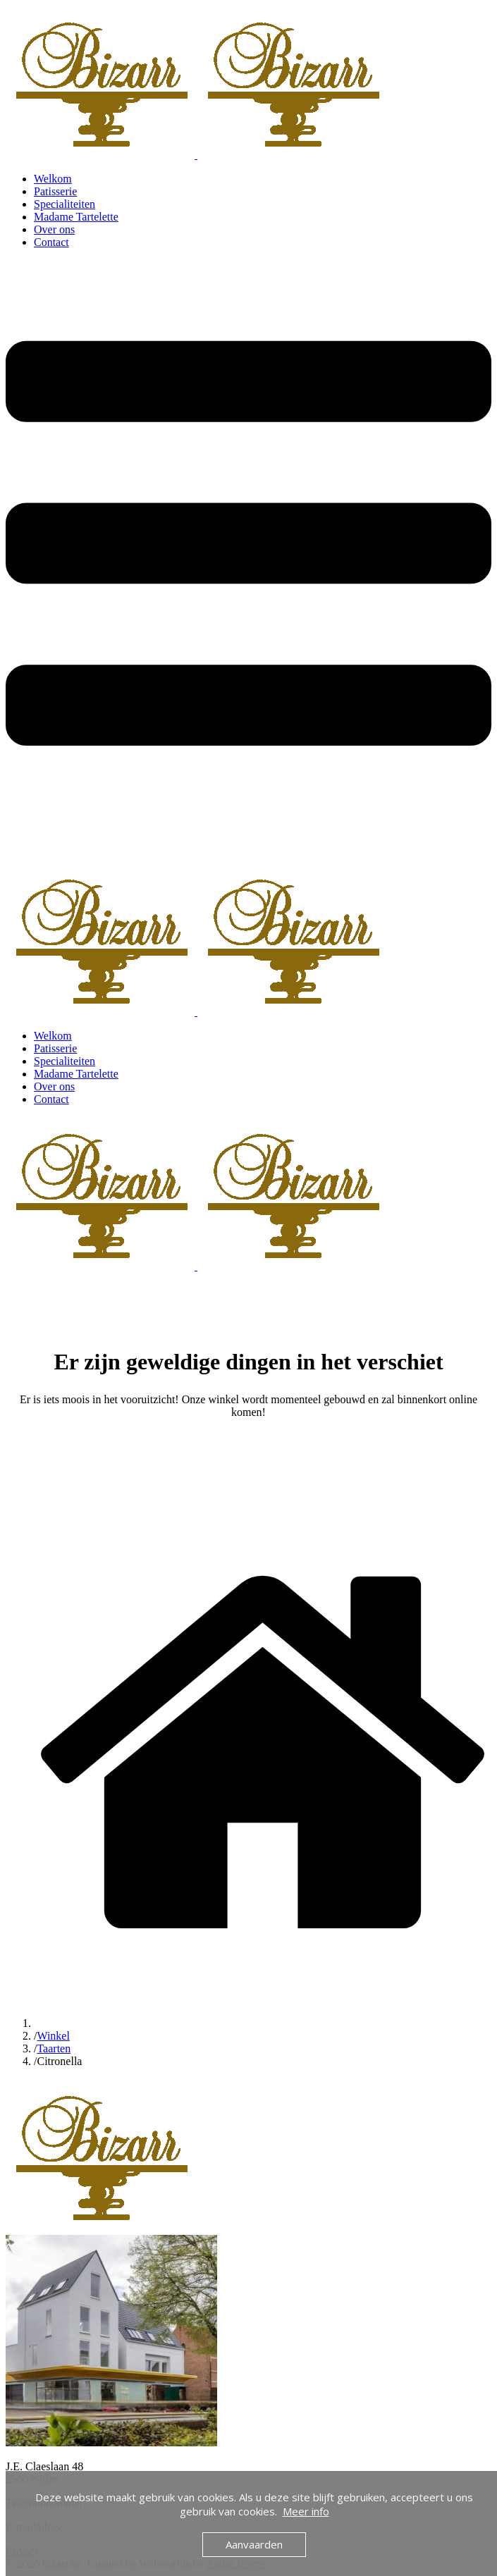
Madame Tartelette (76, 217)
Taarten (53, 2048)
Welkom (53, 179)
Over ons (54, 229)
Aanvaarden (254, 2544)
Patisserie (55, 191)
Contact (51, 242)
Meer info (306, 2511)
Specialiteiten (64, 204)
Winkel (53, 2036)
